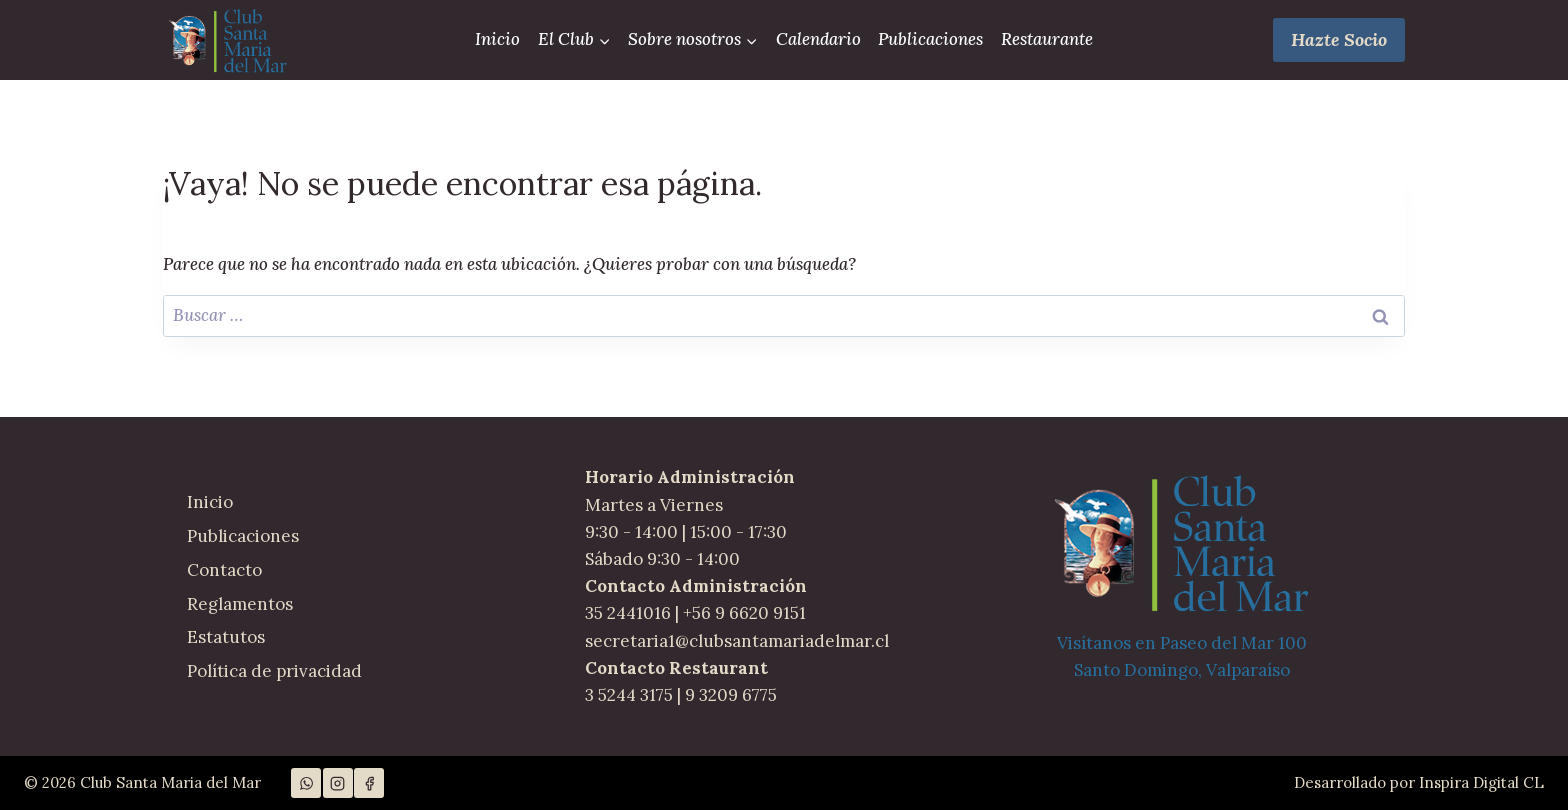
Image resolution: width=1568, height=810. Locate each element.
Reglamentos (240, 604)
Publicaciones (930, 39)
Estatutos (226, 637)
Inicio (497, 39)
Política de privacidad (274, 671)
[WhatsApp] (306, 783)
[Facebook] (369, 783)
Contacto (224, 570)
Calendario (818, 39)
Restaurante (1047, 39)
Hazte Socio (1339, 39)
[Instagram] (338, 783)
